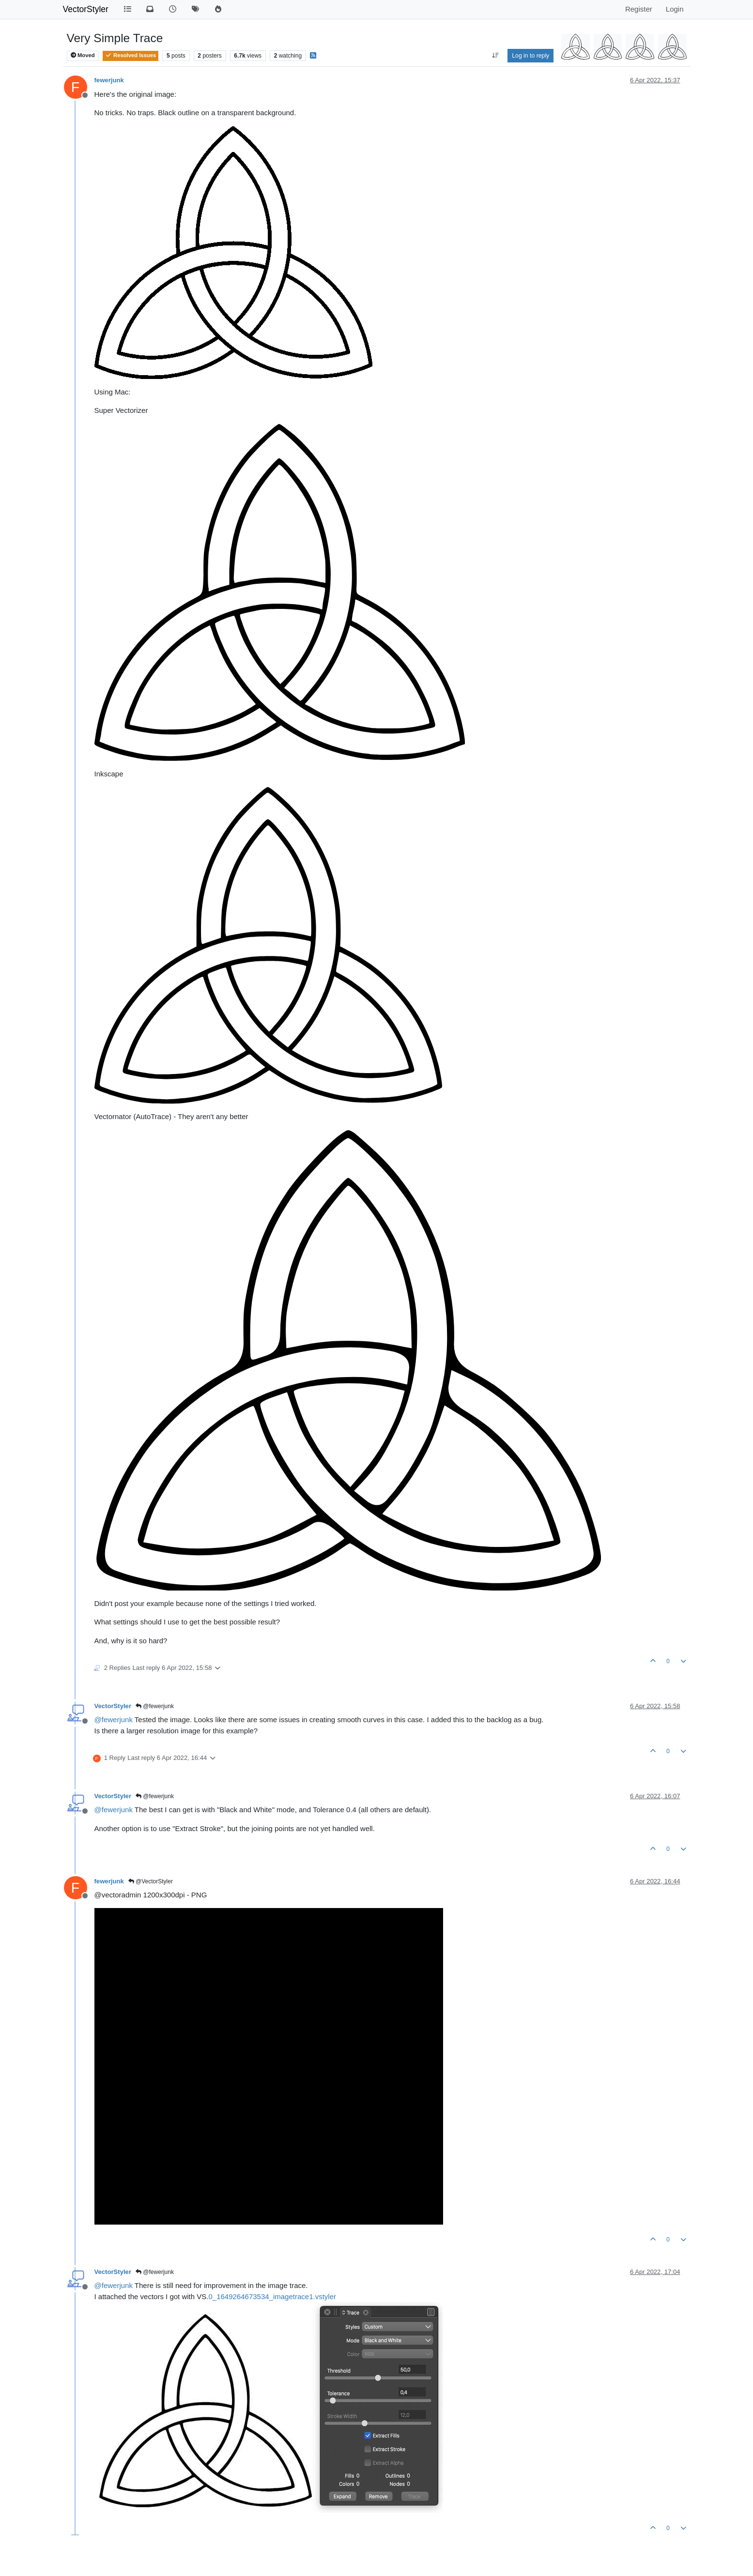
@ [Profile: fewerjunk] (113, 1719)
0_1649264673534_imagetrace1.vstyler (272, 2296)
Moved (83, 55)
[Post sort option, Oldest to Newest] (496, 55)
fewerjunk (109, 80)
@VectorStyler (150, 1881)
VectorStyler (85, 9)
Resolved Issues (130, 55)
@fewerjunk (155, 1706)
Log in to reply (530, 55)
